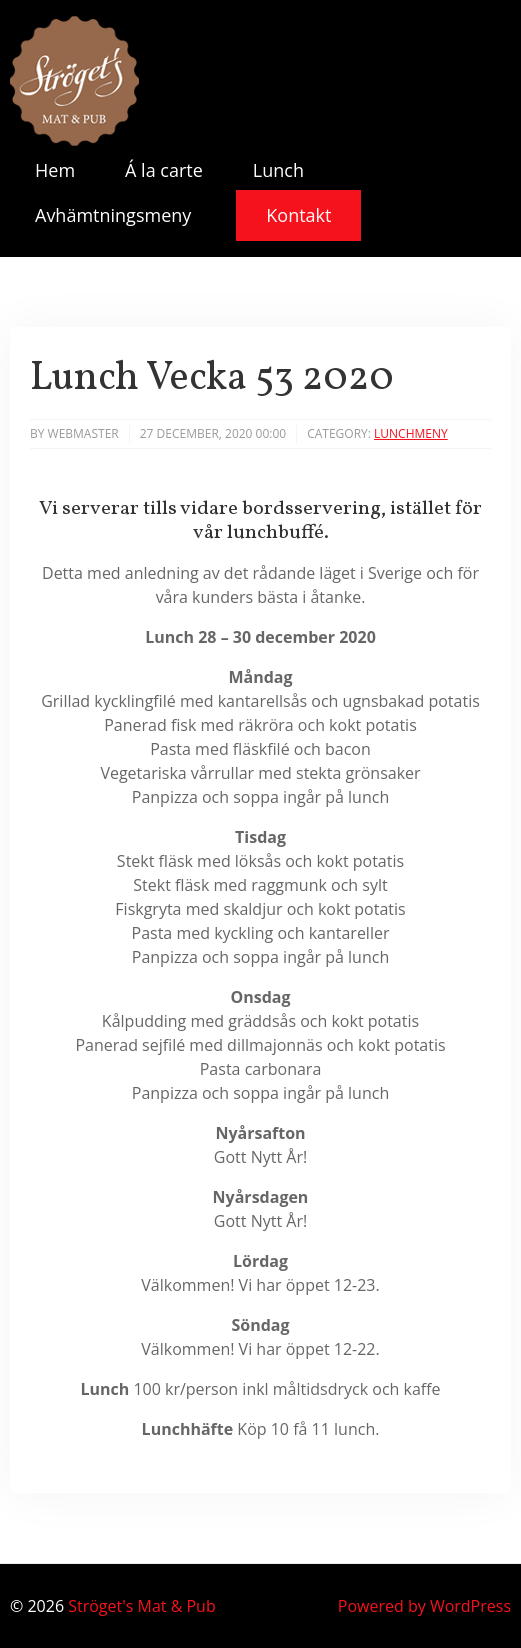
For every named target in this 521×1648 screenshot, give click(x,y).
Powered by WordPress (424, 1606)
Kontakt (298, 215)
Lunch (278, 170)
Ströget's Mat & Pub (141, 1606)
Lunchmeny (411, 433)
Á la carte (164, 170)
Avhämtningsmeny (113, 215)
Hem (55, 170)
